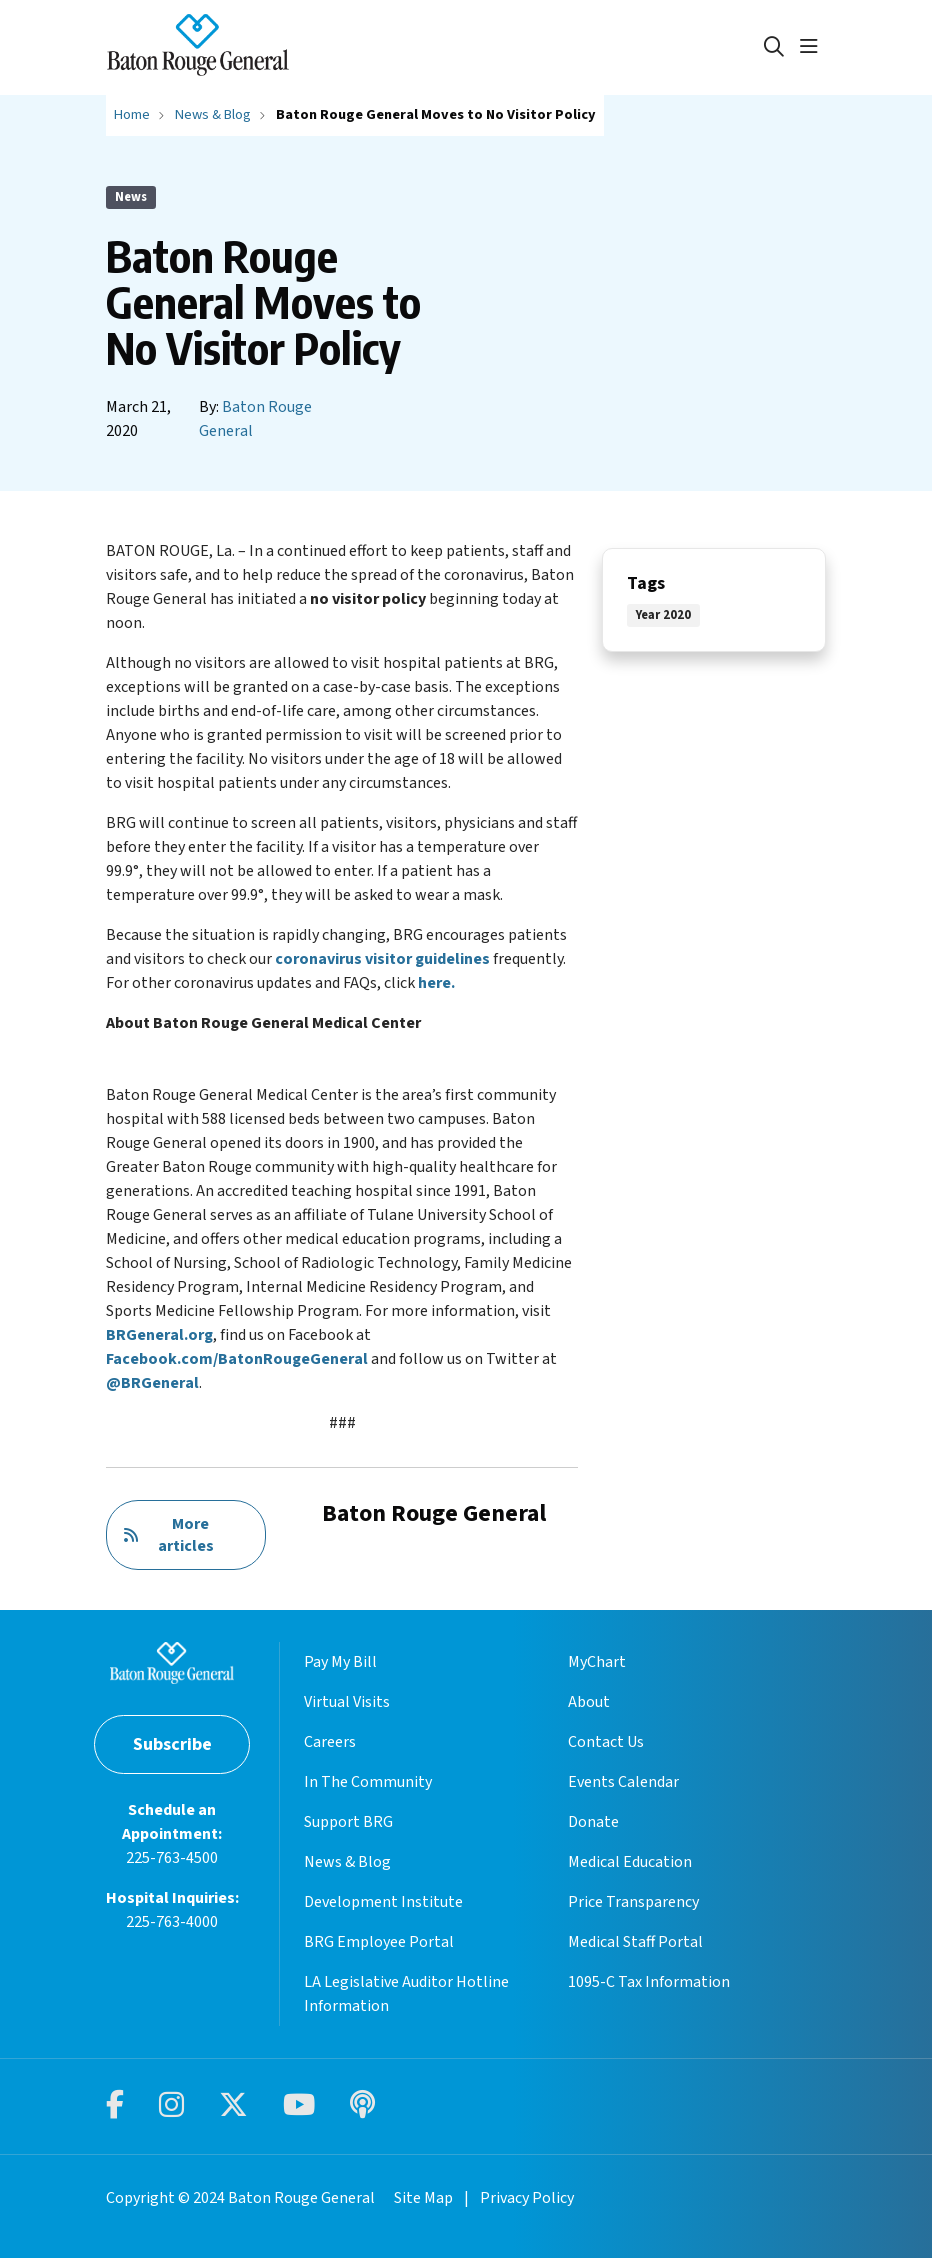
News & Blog (347, 1862)
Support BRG (348, 1822)
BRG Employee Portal (379, 1942)
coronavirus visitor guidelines (382, 959)
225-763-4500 (172, 1858)
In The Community (368, 1782)
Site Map (423, 2198)
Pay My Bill (340, 1662)
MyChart (597, 1662)
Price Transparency (633, 1902)
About (589, 1702)
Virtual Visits (347, 1702)
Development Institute (383, 1902)
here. (436, 983)
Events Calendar (623, 1782)
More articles (168, 1535)
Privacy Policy (527, 2198)
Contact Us (606, 1742)
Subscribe (172, 1744)
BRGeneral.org (159, 1335)
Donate (593, 1822)
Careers (330, 1742)
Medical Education (630, 1862)
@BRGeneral (152, 1383)
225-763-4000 (172, 1922)
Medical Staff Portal (635, 1942)
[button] (813, 47)
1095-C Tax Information (649, 1982)
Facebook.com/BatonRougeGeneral (237, 1359)
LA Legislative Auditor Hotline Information (406, 1994)
